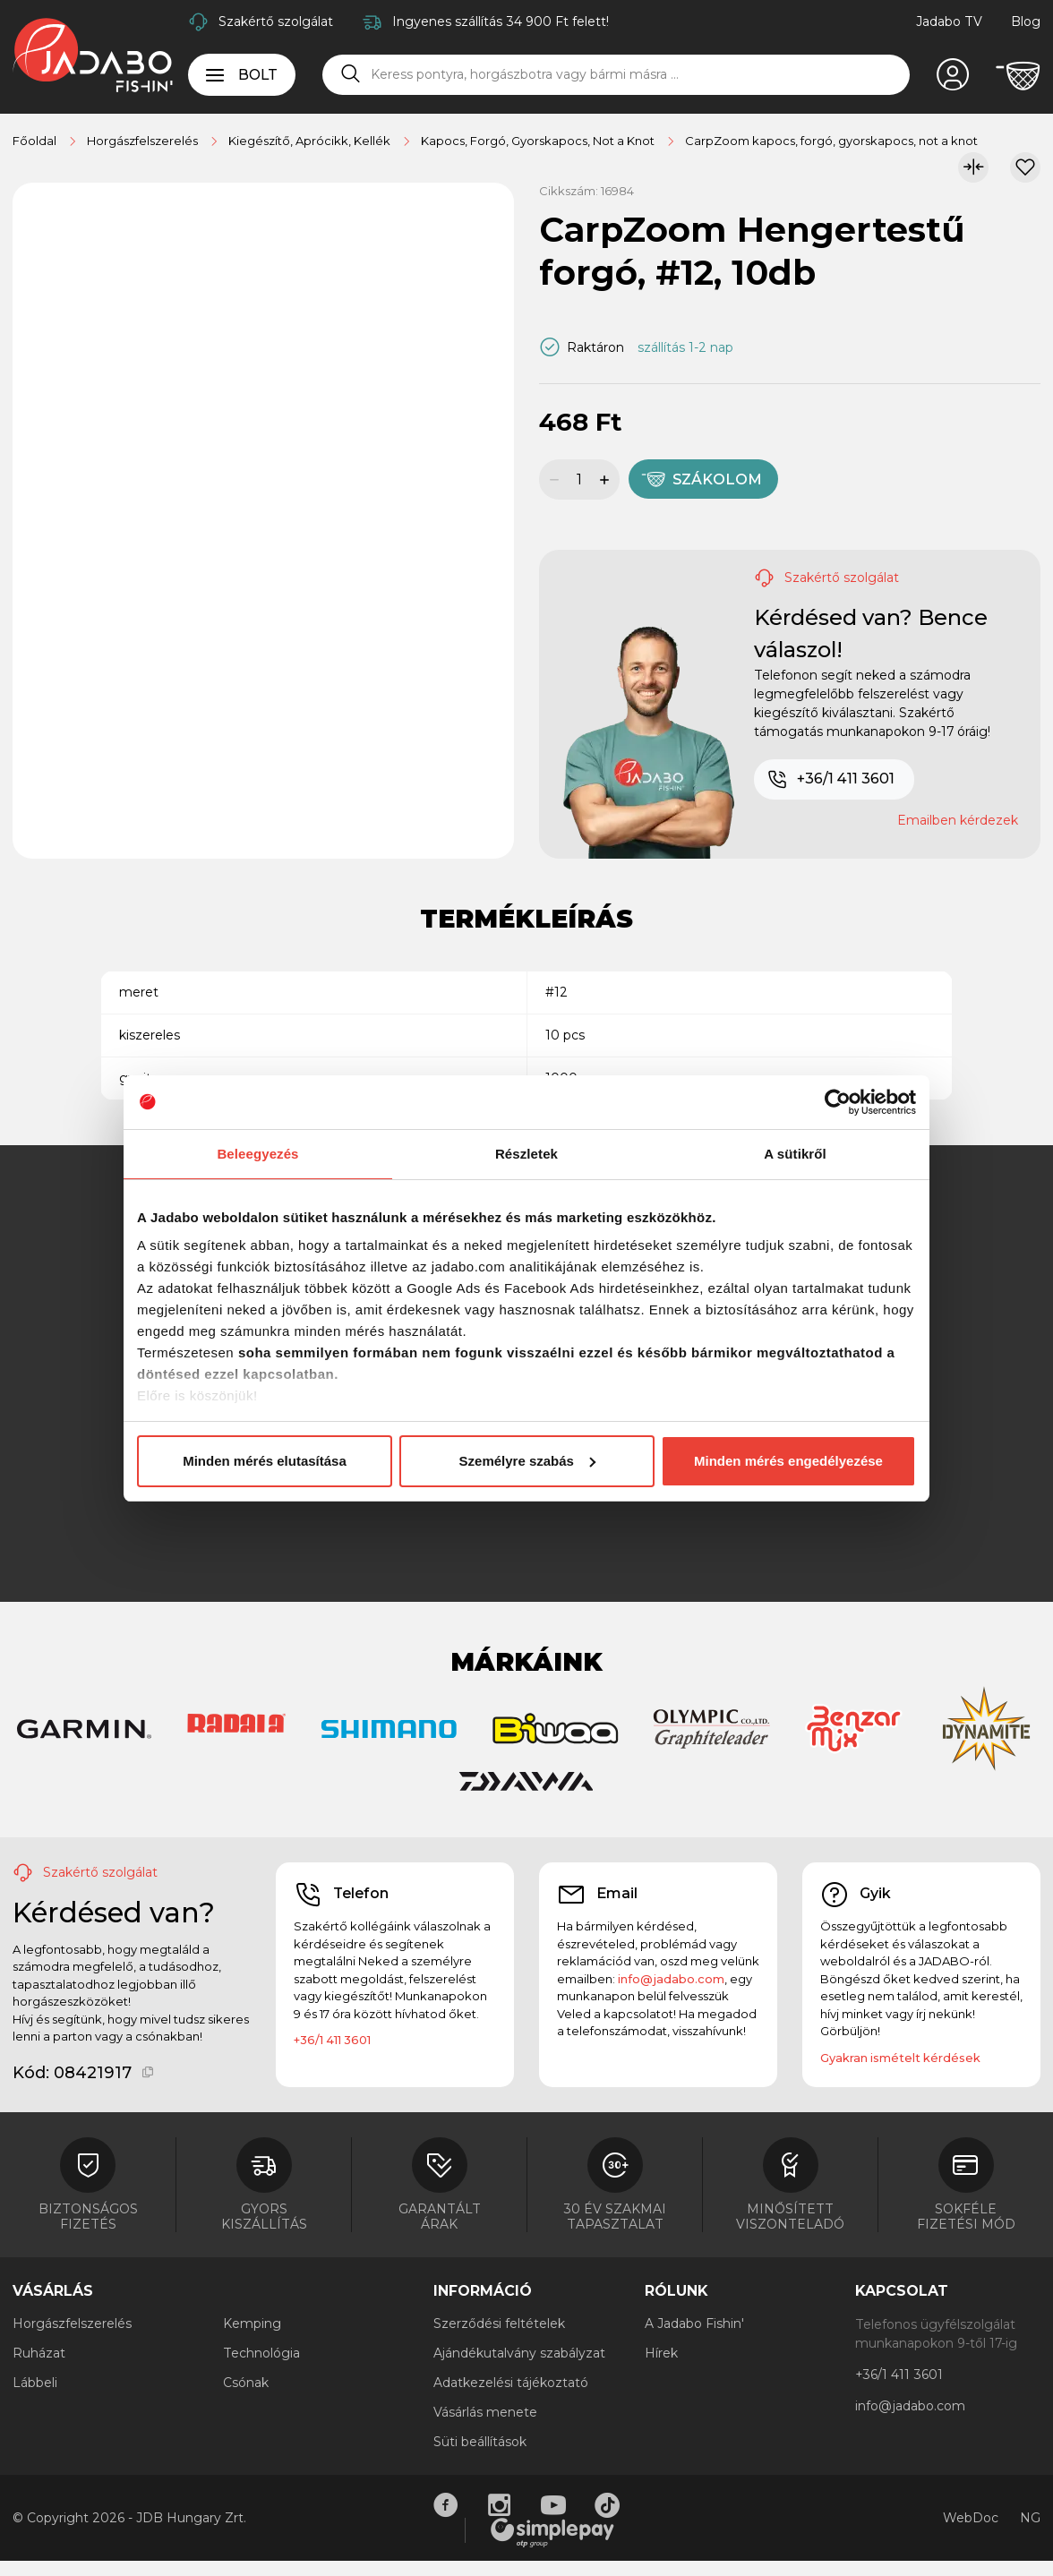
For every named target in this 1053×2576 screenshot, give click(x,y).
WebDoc (970, 2518)
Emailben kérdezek (957, 820)
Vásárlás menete (485, 2412)
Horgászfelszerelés (72, 2323)
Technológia (261, 2353)
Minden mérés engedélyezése (788, 1460)
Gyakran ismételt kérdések (900, 2057)
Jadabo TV (949, 21)
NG (1030, 2518)
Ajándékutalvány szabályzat (519, 2353)
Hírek (661, 2353)
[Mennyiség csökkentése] (551, 479)
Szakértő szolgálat (275, 21)
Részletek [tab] (526, 1153)
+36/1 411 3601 (830, 780)
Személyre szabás (527, 1460)
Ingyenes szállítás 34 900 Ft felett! (500, 21)
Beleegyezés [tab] (257, 1153)
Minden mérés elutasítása (265, 1460)
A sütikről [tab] (795, 1153)
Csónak (246, 2383)
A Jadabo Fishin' (694, 2323)
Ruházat (39, 2353)
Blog (1025, 21)
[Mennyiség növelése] (607, 479)
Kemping (252, 2323)
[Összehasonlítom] (973, 167)
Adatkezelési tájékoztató (510, 2383)
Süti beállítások (479, 2442)
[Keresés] (351, 74)
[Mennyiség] (579, 479)
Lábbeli (35, 2383)
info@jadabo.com (671, 1979)
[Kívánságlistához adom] (1025, 167)
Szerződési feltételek (499, 2323)
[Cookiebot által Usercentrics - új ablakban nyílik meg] (837, 1102)
